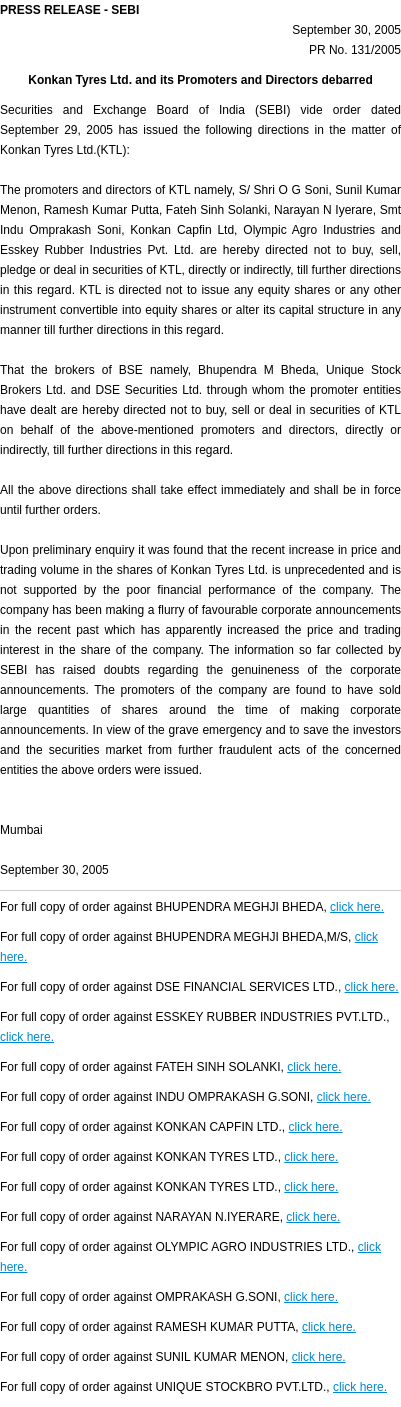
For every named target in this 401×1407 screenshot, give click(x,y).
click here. (357, 907)
